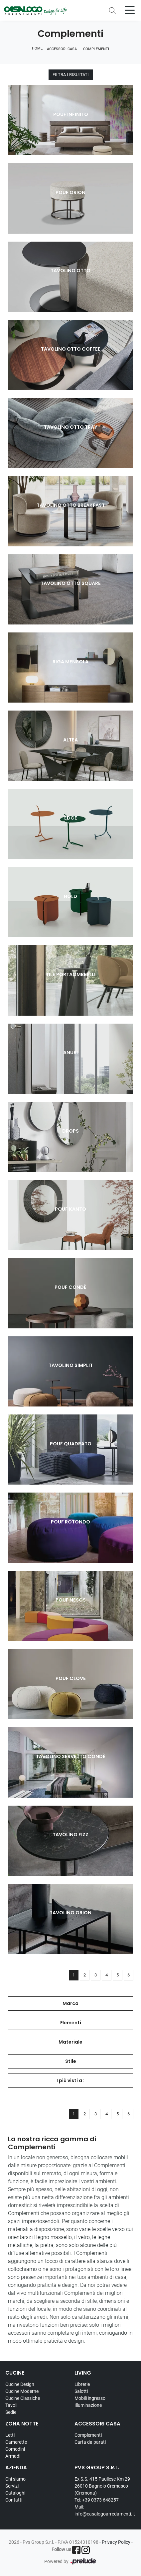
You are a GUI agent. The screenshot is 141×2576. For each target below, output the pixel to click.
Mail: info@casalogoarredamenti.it (104, 2510)
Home (37, 48)
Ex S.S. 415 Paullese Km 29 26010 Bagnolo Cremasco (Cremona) (102, 2486)
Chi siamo (15, 2479)
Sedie (10, 2412)
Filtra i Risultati (71, 74)
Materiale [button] (70, 2042)
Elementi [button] (70, 2022)
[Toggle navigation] (130, 9)
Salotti (81, 2391)
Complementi (96, 49)
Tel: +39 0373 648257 (96, 2500)
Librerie (82, 2384)
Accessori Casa (62, 49)
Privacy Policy (116, 2542)
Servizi (12, 2486)
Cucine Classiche (22, 2398)
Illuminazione (88, 2405)
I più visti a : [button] (70, 2080)
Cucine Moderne (22, 2391)
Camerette (16, 2442)
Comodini (15, 2449)
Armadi (12, 2456)
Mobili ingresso (89, 2398)
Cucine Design (19, 2384)
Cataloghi (15, 2493)
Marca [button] (70, 2003)
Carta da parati (90, 2442)
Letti (10, 2435)
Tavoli (11, 2405)
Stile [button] (70, 2061)
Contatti (13, 2500)
